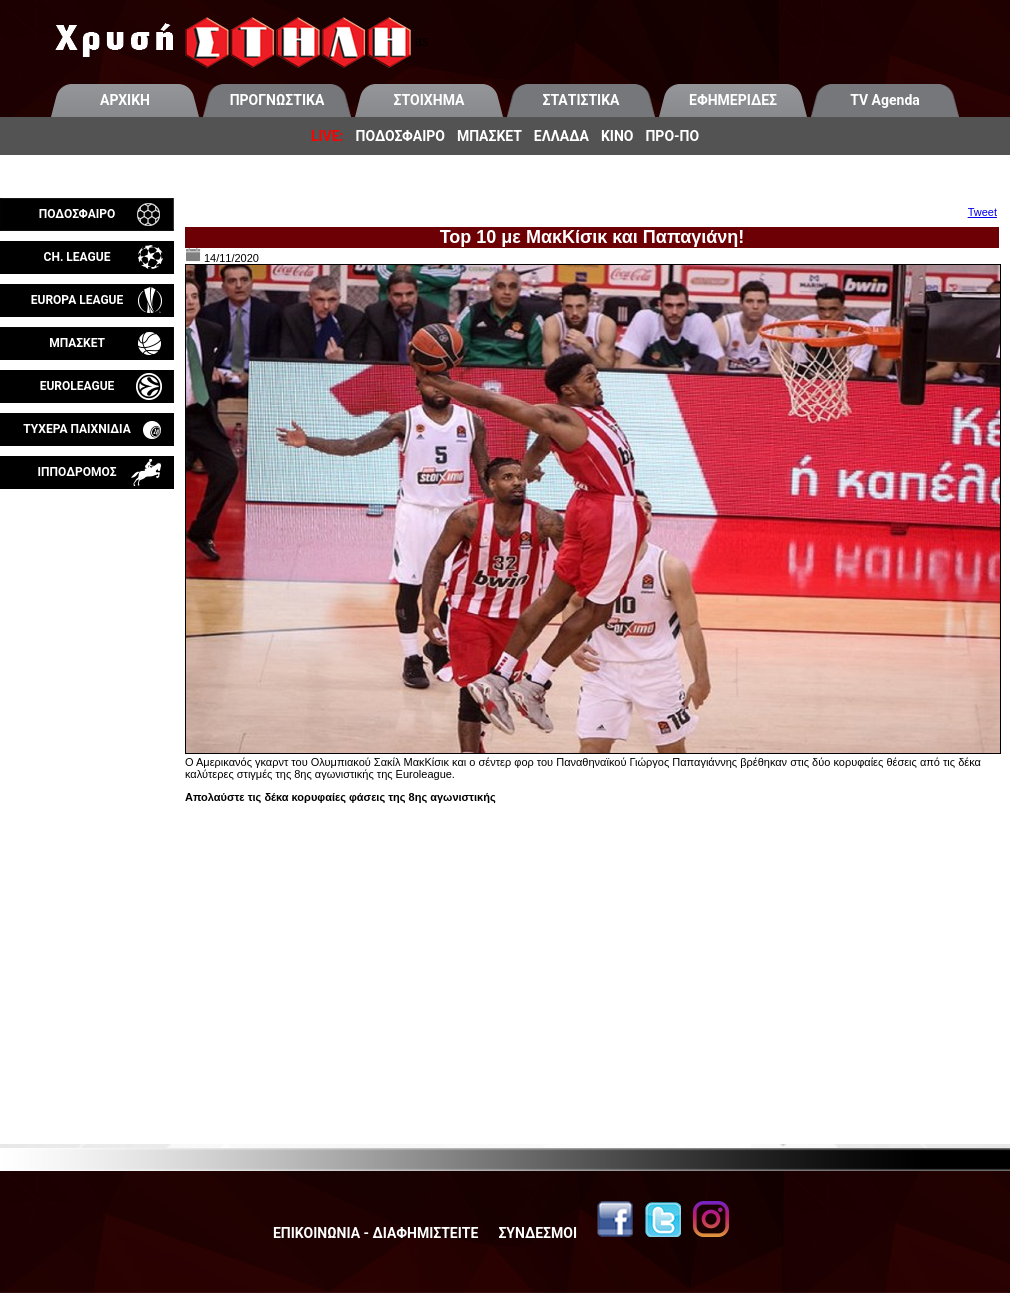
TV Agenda (885, 100)
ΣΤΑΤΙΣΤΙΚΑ (580, 100)
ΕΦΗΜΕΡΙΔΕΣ (733, 100)
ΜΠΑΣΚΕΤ (489, 136)
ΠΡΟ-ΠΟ (672, 136)
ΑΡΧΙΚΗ (125, 100)
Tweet (982, 212)
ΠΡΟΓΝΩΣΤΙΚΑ (277, 100)
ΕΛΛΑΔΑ (561, 136)
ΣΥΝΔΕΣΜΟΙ (537, 1233)
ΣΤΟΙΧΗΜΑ (429, 100)
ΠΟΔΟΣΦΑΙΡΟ (400, 136)
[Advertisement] (87, 724)
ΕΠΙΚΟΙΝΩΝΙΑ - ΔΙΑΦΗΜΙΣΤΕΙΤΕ (375, 1233)
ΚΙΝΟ (617, 136)
